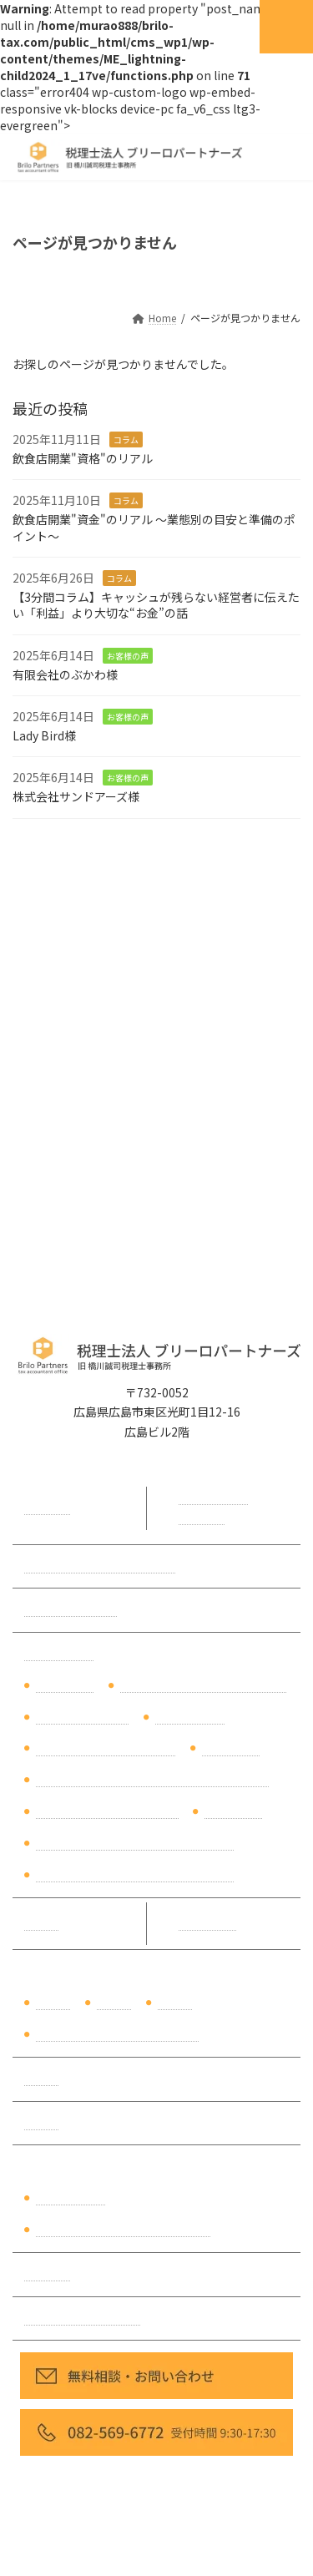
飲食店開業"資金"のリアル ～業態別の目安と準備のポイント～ (154, 527)
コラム (126, 439)
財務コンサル (190, 1717)
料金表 (41, 1923)
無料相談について (71, 1609)
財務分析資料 (71, 2198)
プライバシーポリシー (82, 2318)
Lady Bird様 (44, 734)
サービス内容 (59, 1653)
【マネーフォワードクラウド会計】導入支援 (152, 1779)
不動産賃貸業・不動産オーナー (117, 2034)
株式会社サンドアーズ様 (76, 796)
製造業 (175, 2002)
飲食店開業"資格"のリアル (83, 458)
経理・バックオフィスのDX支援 (203, 1685)
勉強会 (41, 2122)
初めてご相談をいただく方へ (100, 1566)
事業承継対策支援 (82, 1717)
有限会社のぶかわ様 (65, 673)
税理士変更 (231, 1748)
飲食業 (114, 2002)
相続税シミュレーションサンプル (123, 2229)
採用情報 (47, 2273)
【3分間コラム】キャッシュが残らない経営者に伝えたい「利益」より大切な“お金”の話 (156, 605)
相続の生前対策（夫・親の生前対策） (135, 1874)
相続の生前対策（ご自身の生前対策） (135, 1843)
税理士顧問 (65, 1685)
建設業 (53, 2002)
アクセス (202, 1517)
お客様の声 (128, 655)
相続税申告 (233, 1811)
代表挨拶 (47, 1507)
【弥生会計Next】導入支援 (107, 1811)
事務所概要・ (214, 1497)
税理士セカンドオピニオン (106, 1748)
